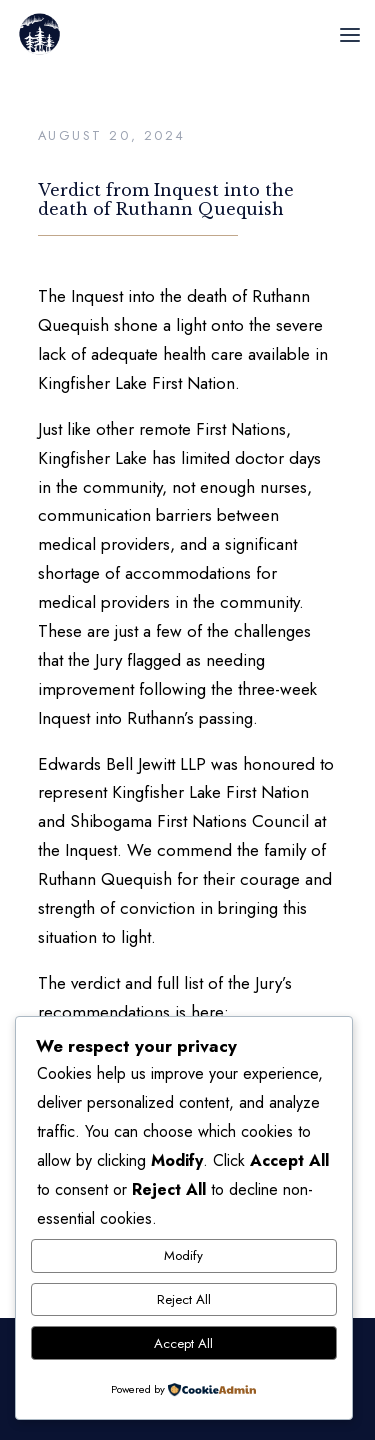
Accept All (183, 1343)
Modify (183, 1255)
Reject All (184, 1299)
